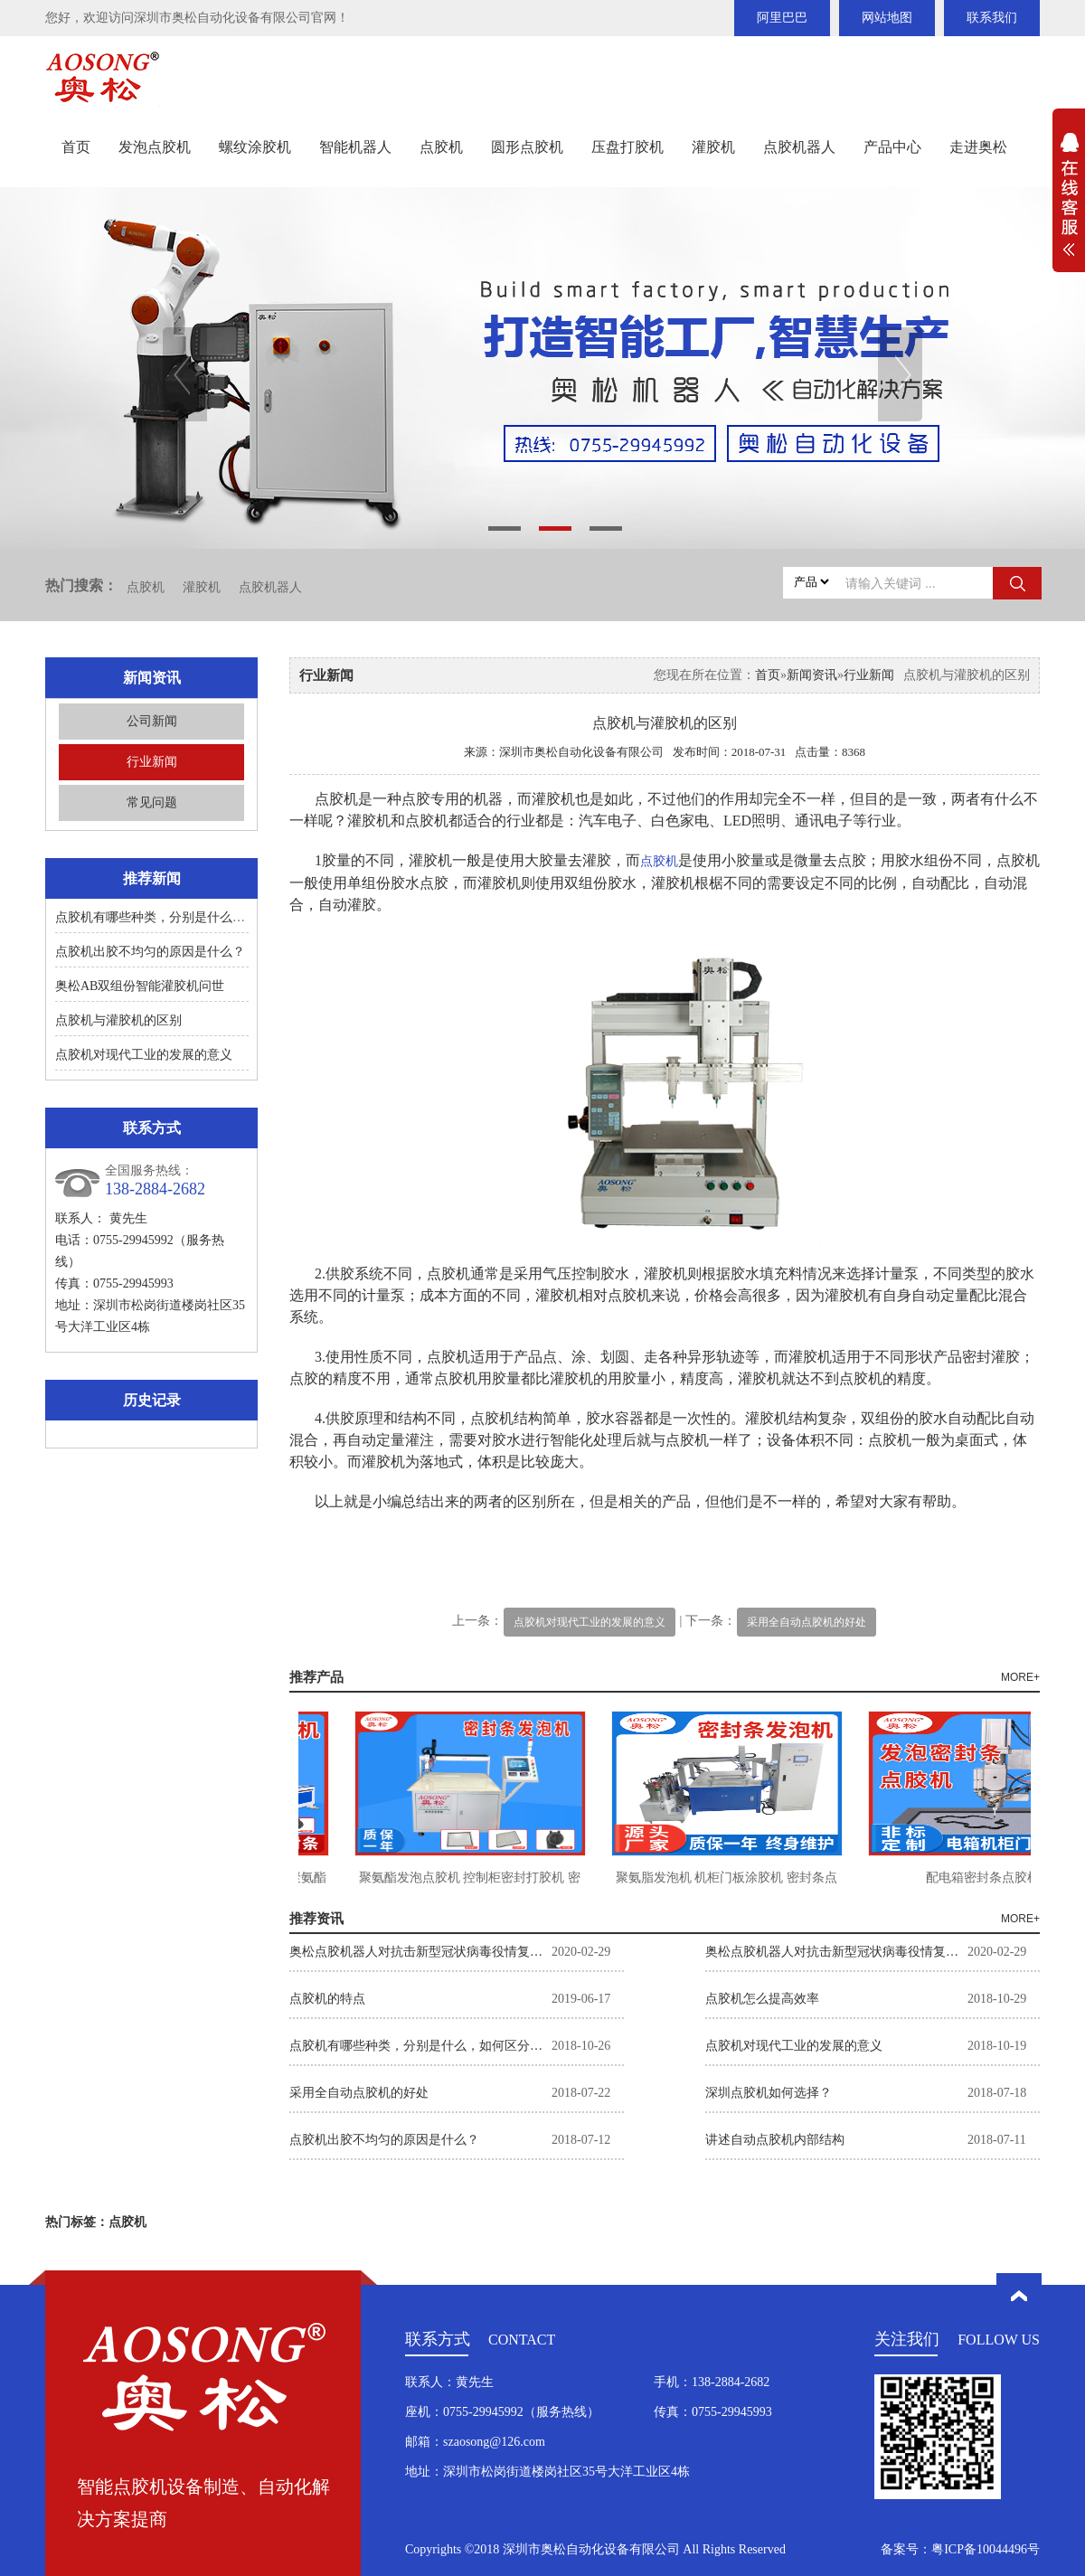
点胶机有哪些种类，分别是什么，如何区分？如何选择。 (213, 917)
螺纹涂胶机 (255, 147)
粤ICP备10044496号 (985, 2549)
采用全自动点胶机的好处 (806, 1622)
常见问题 (152, 802)
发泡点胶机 (154, 147)
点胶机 (441, 147)
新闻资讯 (812, 675)
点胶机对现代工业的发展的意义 (143, 1055)
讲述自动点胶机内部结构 (774, 2140)
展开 (1068, 204)
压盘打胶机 (627, 147)
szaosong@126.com (494, 2442)
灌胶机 (713, 147)
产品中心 (892, 147)
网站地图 (887, 17)
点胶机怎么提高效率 (762, 1998)
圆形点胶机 (527, 147)
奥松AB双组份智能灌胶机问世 (139, 986)
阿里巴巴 (782, 17)
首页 (75, 147)
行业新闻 (152, 762)
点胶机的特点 (327, 1998)
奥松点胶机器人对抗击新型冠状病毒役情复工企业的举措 (420, 1951)
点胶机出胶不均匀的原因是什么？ (150, 951)
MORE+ (1020, 1677)
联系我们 (992, 17)
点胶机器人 (799, 147)
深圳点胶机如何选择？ (768, 2092)
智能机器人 (355, 147)
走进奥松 (978, 147)
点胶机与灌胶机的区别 (118, 1020)
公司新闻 (152, 721)
